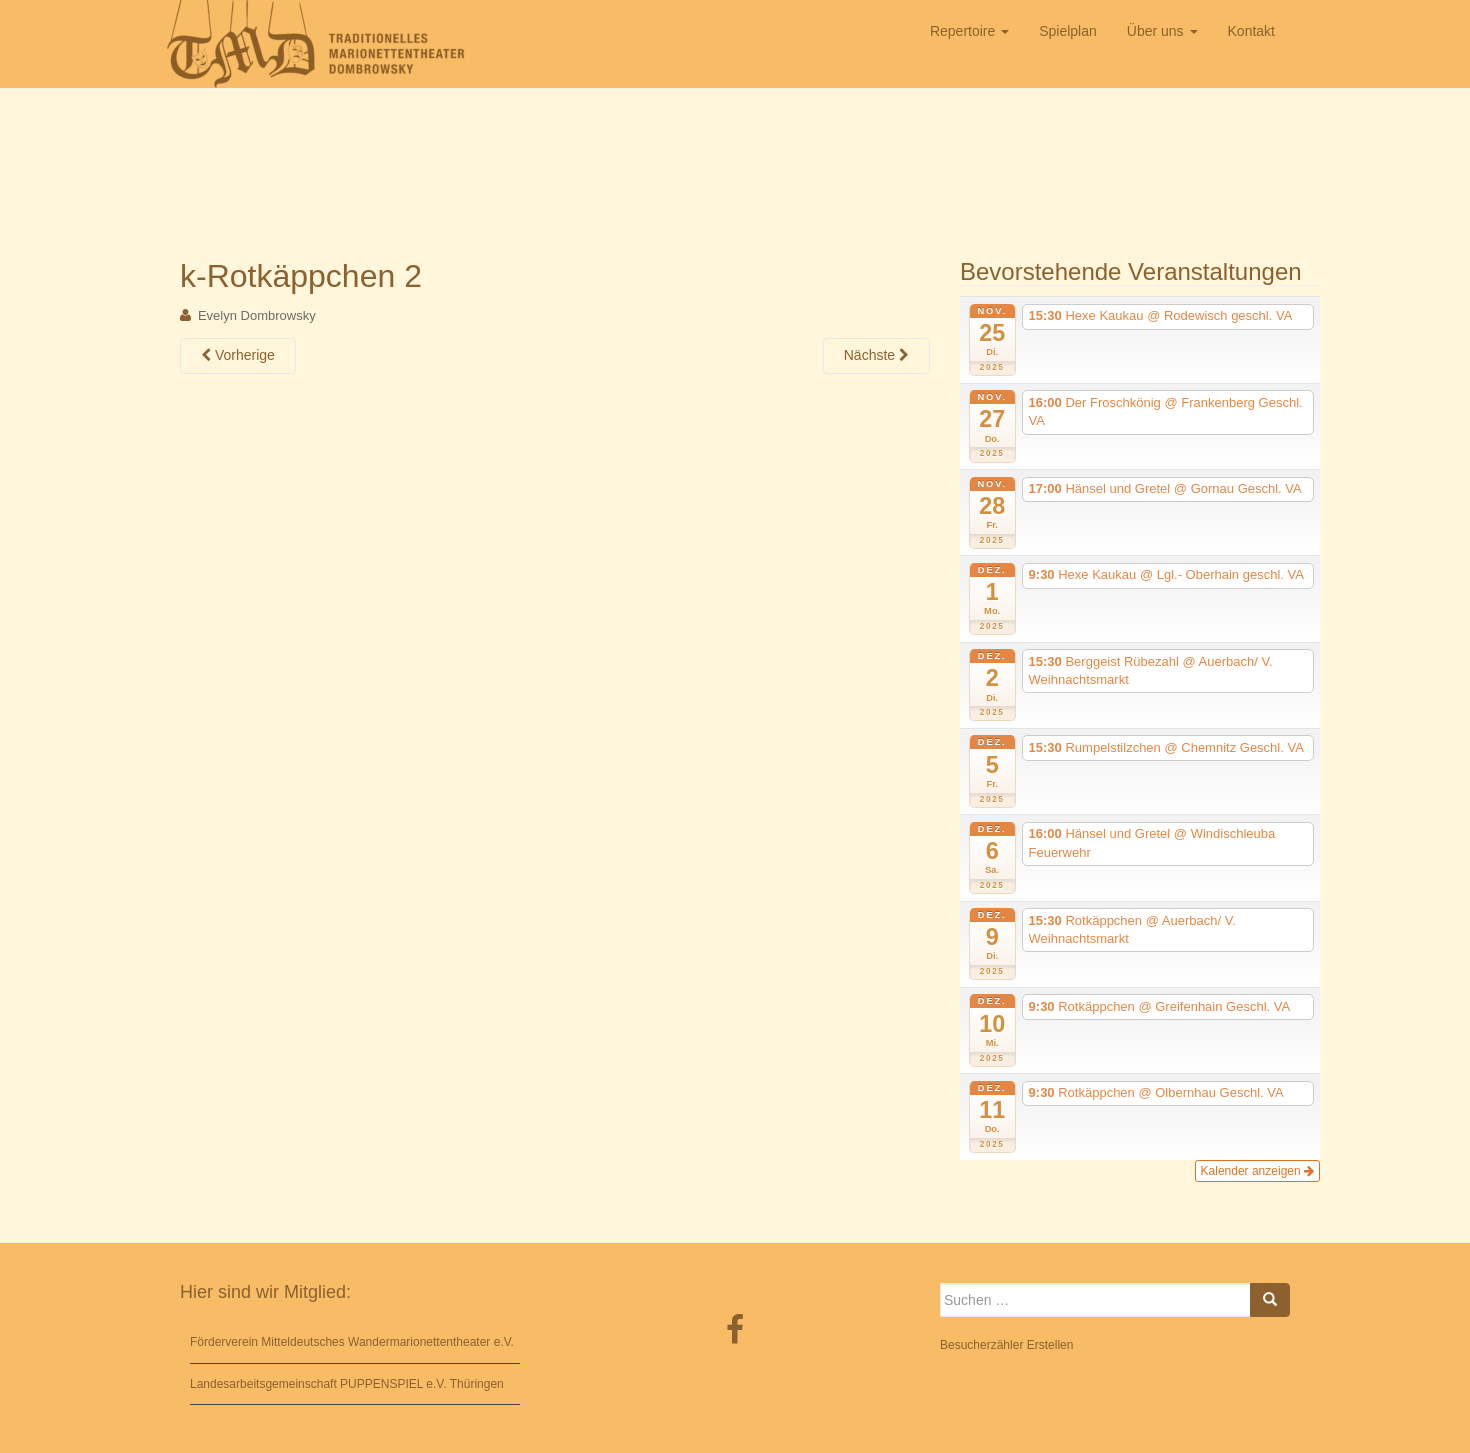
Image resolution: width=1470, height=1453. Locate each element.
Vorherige (238, 355)
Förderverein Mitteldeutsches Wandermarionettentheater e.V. (352, 1342)
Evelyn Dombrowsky (257, 315)
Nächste (876, 355)
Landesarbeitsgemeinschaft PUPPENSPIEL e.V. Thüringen (347, 1384)
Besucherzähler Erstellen (1006, 1345)
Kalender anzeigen (1257, 1171)
